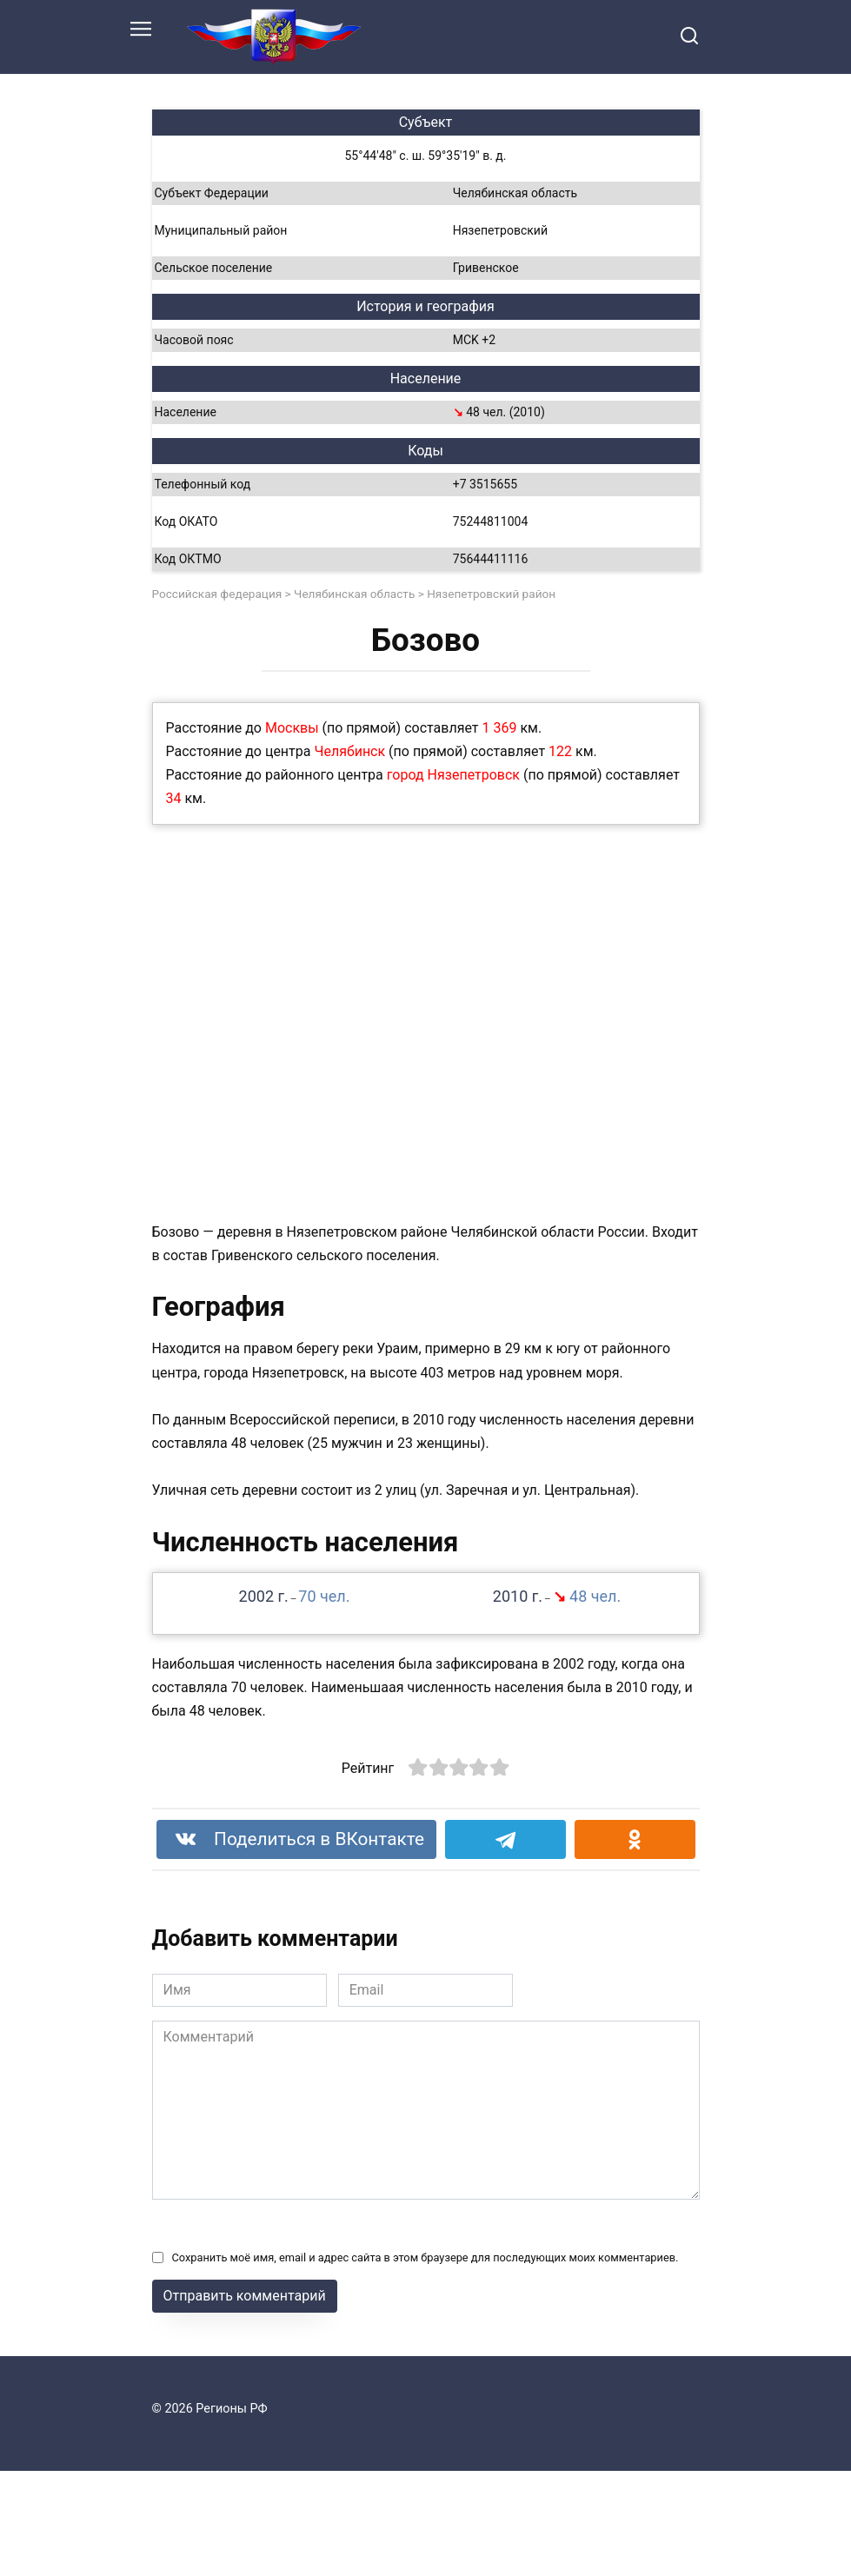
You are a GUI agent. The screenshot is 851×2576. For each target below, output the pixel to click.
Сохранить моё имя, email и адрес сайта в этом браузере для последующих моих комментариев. (425, 2257)
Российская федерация (217, 594)
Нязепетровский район (491, 594)
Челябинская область (354, 594)
